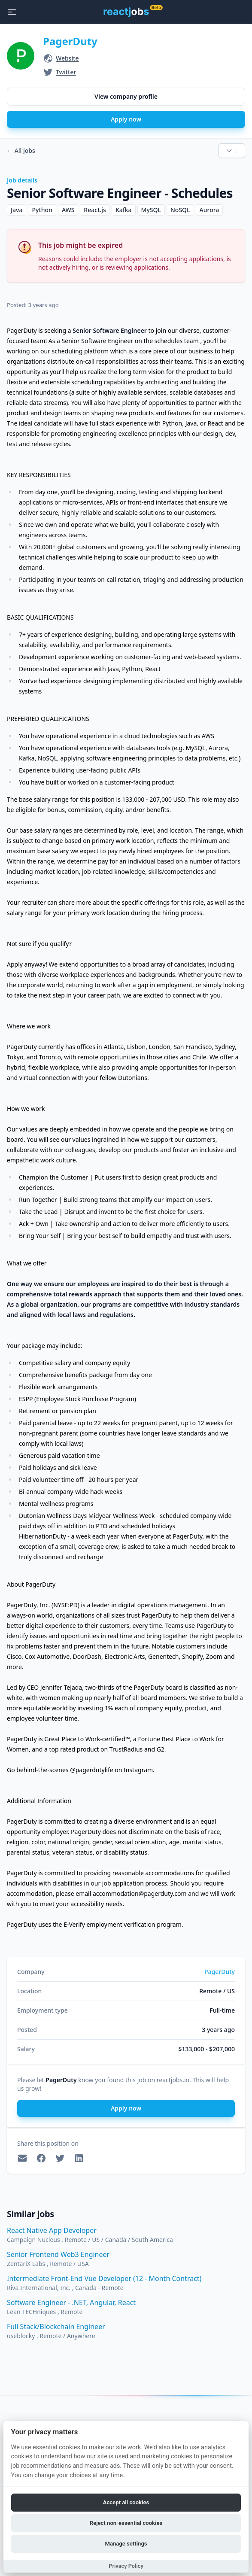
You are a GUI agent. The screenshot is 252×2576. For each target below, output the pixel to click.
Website (67, 58)
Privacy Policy (126, 2566)
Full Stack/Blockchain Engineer (56, 2326)
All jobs (21, 150)
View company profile (126, 96)
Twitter (66, 72)
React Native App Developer (52, 2230)
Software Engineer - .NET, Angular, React (71, 2302)
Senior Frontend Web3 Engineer (58, 2254)
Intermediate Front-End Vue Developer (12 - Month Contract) (104, 2278)
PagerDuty (70, 41)
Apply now (126, 119)
